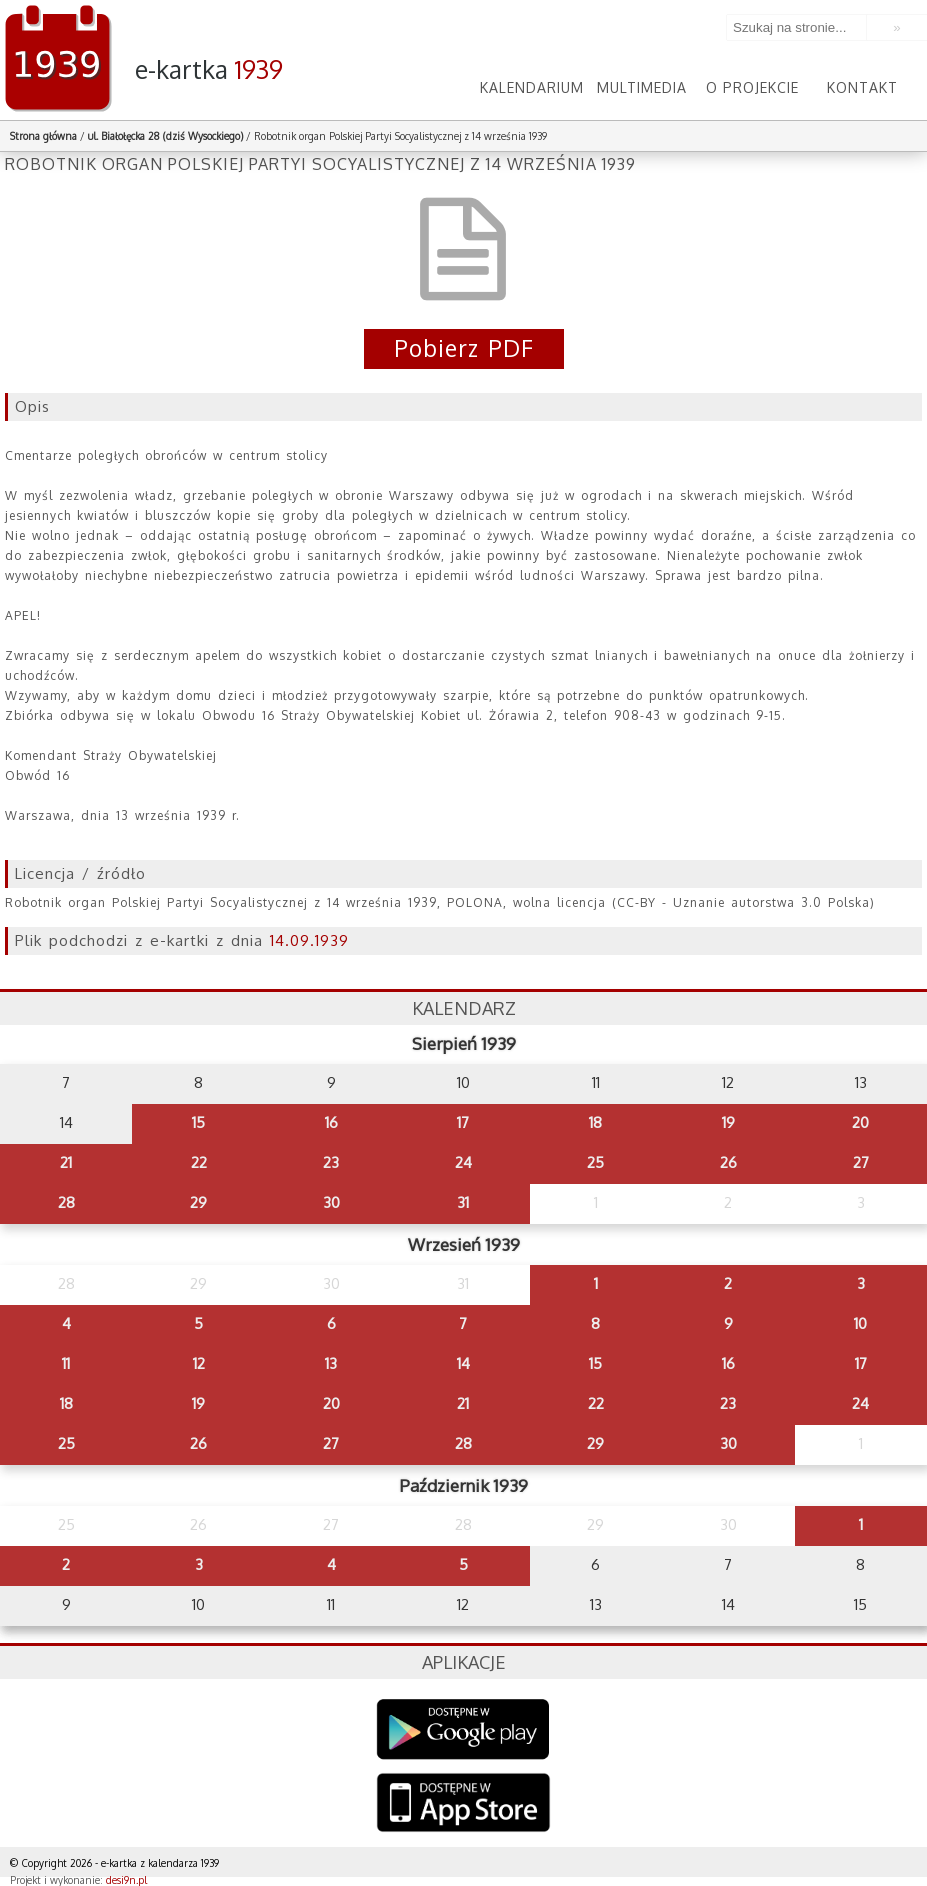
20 (860, 1122)
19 (728, 1122)
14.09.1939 (309, 940)
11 (66, 1363)
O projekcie (752, 87)
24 (463, 1162)
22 (199, 1162)
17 (463, 1122)
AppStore (463, 1804)
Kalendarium (532, 87)
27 (861, 1162)
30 (331, 1202)
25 (595, 1162)
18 (595, 1122)
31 (463, 1202)
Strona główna (43, 136)
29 (198, 1202)
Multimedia (642, 87)
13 (331, 1363)
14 (463, 1363)
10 (860, 1323)
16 (331, 1122)
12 (199, 1363)
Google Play (463, 1729)
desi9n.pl (126, 1880)
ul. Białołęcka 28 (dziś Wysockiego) (165, 136)
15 (198, 1122)
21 (66, 1162)
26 (728, 1162)
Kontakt (862, 87)
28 (66, 1202)
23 (331, 1162)
